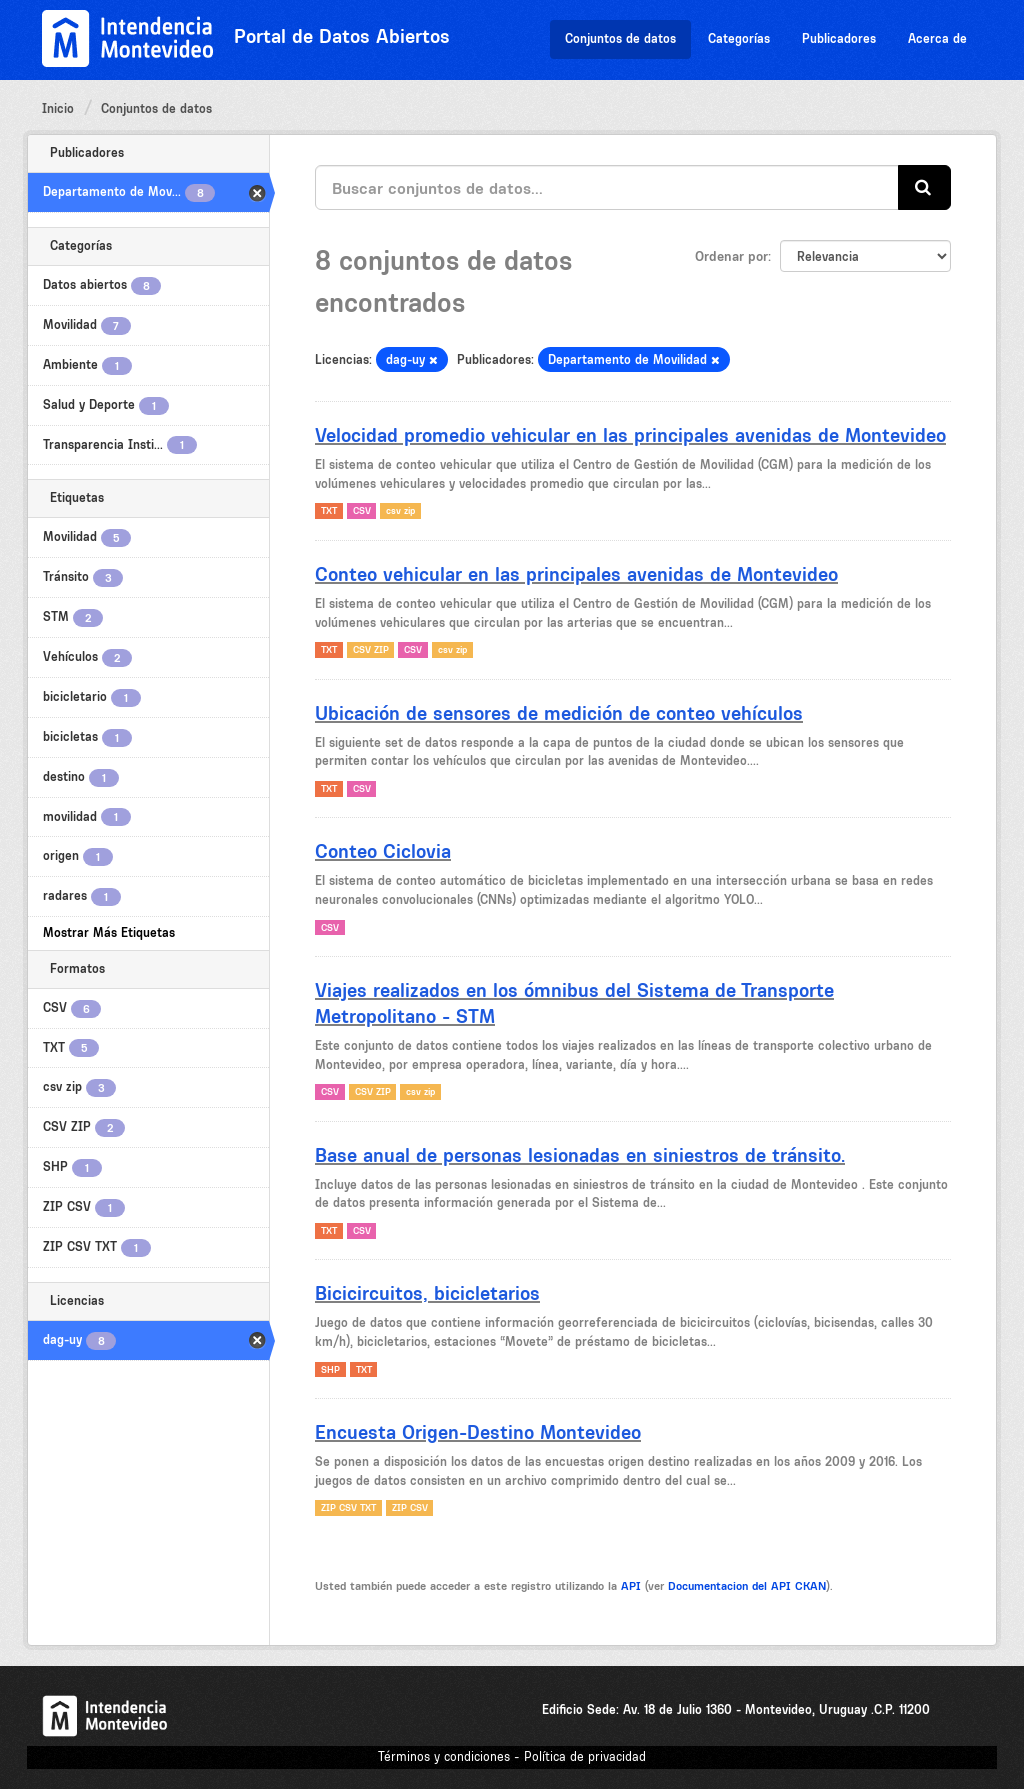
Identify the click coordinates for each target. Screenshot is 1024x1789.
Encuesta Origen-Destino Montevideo (478, 1432)
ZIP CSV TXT (348, 1507)
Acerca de (937, 38)
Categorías (739, 38)
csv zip (400, 510)
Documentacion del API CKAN (747, 1586)
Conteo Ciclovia (383, 851)
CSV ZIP (371, 649)
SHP (330, 1369)
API (631, 1586)
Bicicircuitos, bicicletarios (427, 1293)
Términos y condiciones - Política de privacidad (512, 1756)
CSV (362, 510)
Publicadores (839, 38)
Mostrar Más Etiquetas (109, 932)
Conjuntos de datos (620, 38)
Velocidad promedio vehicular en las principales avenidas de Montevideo (630, 435)
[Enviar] (924, 187)
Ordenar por (731, 256)
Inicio (58, 108)
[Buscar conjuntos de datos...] (607, 187)
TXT (329, 510)
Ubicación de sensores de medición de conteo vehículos (559, 713)
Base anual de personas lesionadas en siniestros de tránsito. (580, 1155)
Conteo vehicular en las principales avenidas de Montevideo (576, 574)
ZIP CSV (410, 1507)
